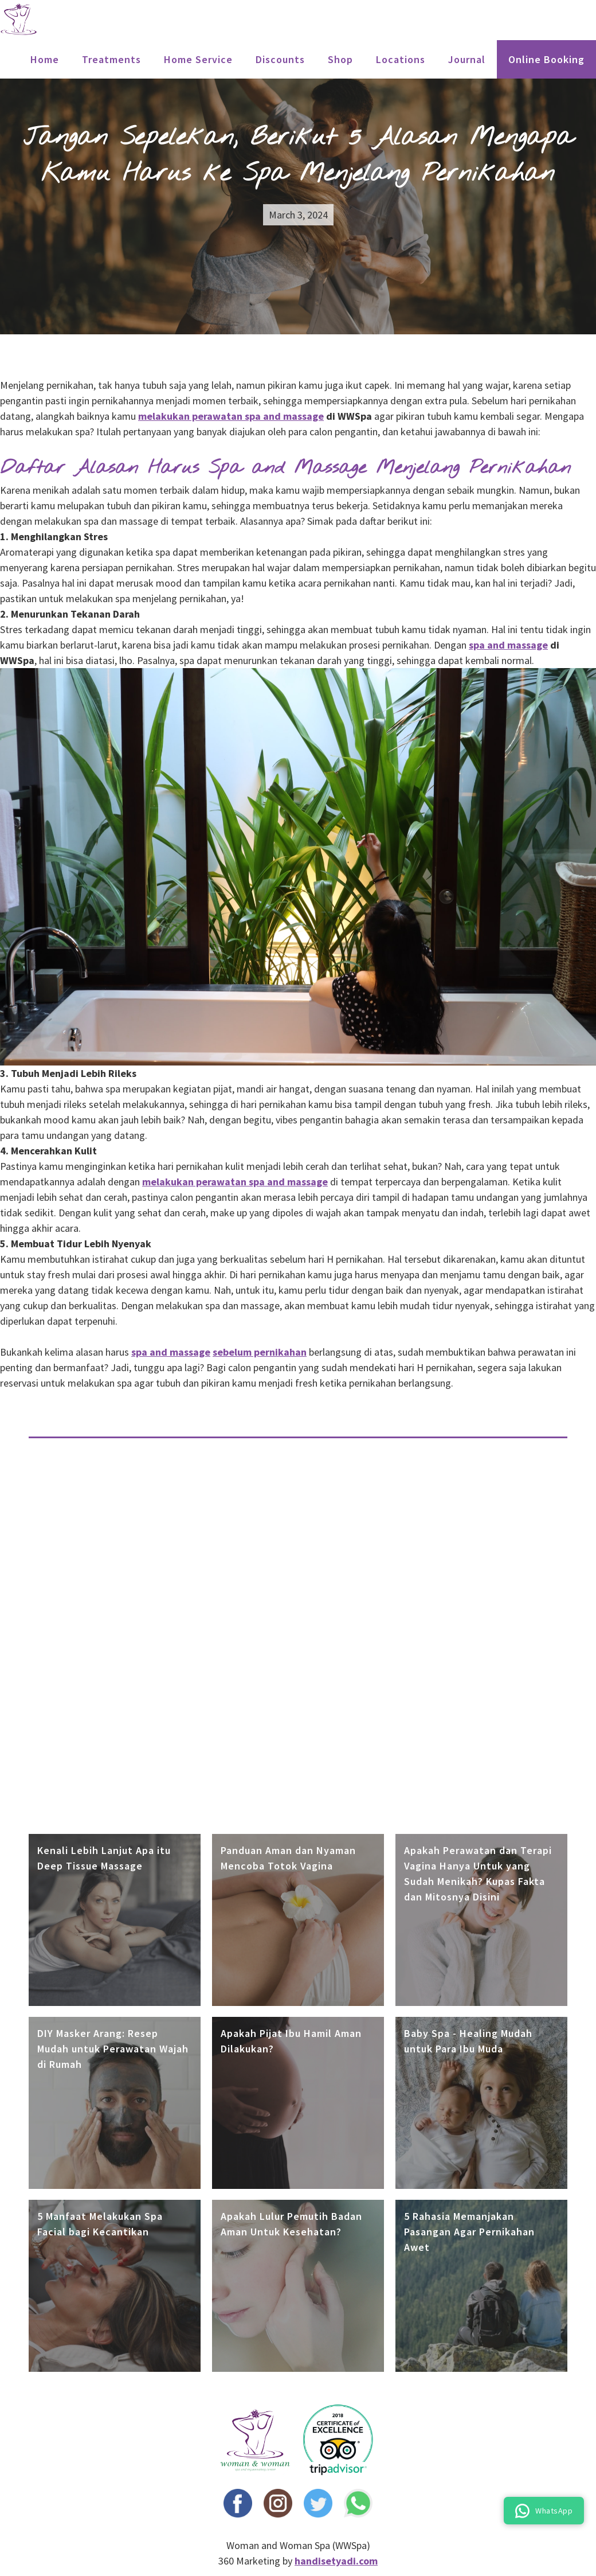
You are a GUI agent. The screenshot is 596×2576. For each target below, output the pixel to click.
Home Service (198, 59)
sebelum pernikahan (260, 1352)
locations (400, 59)
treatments (111, 59)
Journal (466, 59)
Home (44, 59)
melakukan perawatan (231, 416)
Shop (340, 59)
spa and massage (508, 644)
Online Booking (546, 59)
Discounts (280, 59)
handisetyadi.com (336, 2560)
